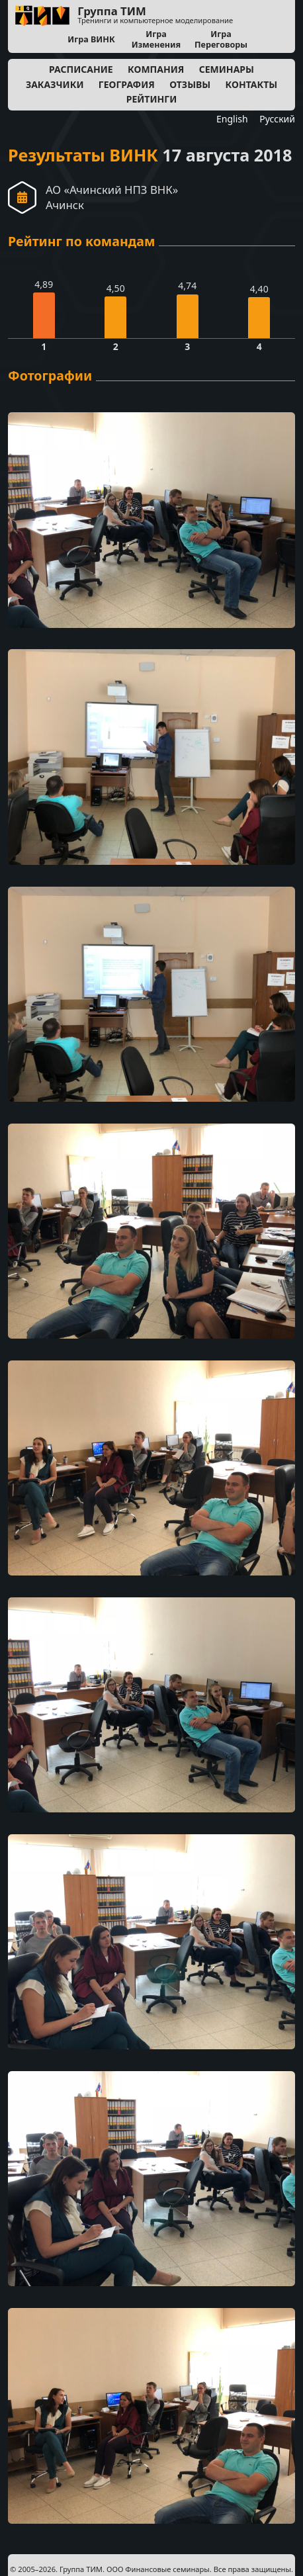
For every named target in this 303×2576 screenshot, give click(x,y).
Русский (277, 118)
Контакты (252, 84)
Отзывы (189, 84)
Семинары (226, 69)
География (127, 84)
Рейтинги (151, 99)
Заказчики (55, 84)
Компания (156, 69)
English (232, 118)
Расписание (81, 69)
